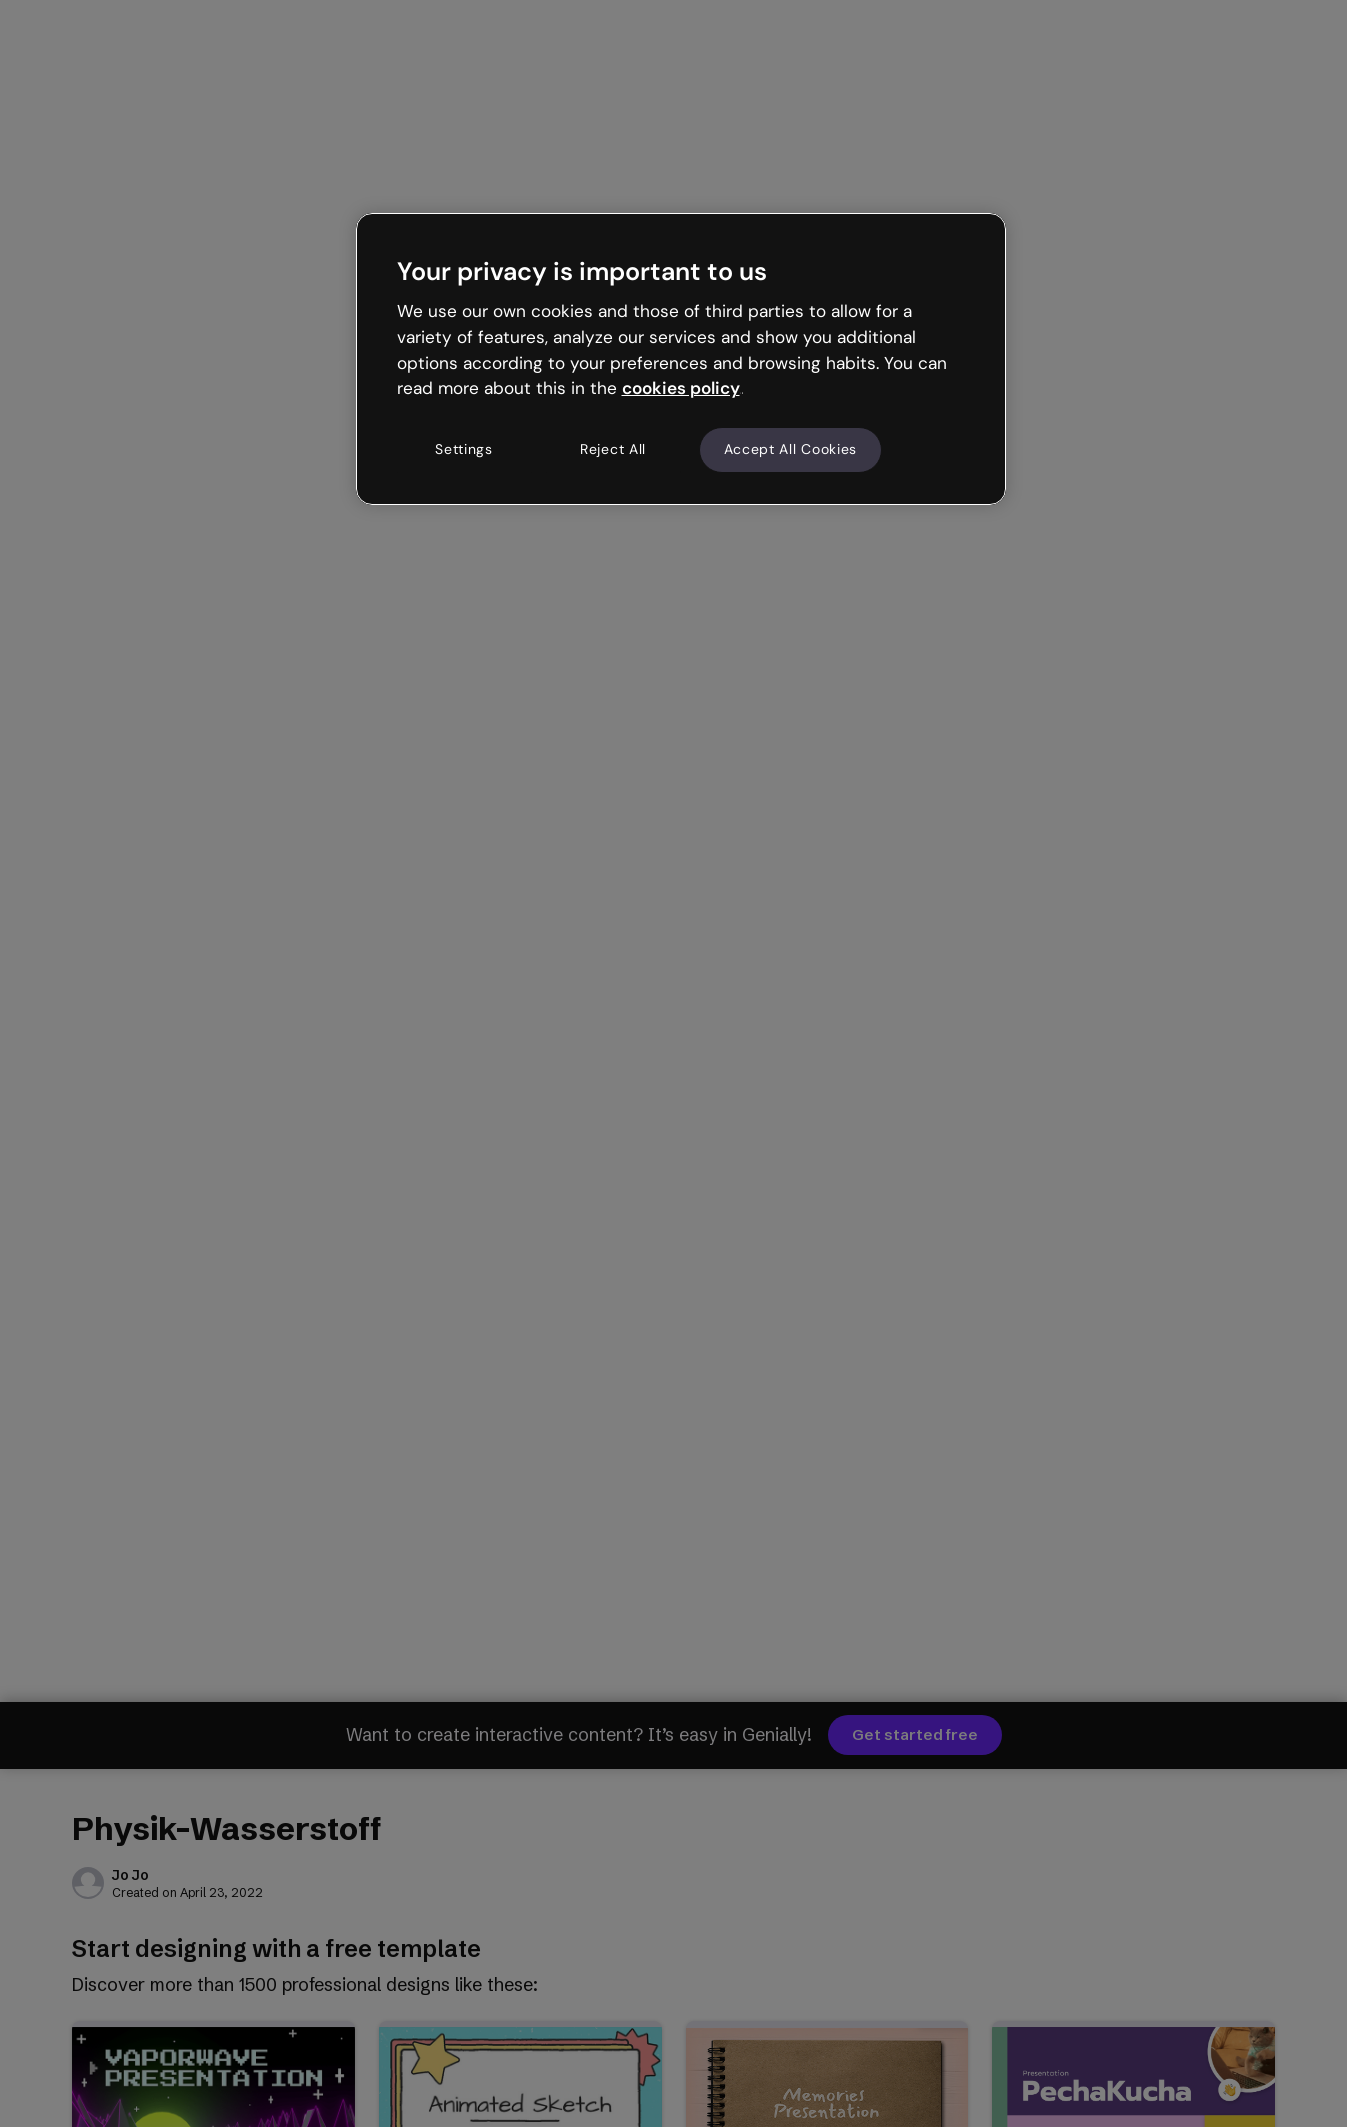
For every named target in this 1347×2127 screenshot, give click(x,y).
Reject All (613, 449)
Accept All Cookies (791, 449)
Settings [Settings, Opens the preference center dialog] (464, 449)
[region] (681, 359)
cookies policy (681, 388)
